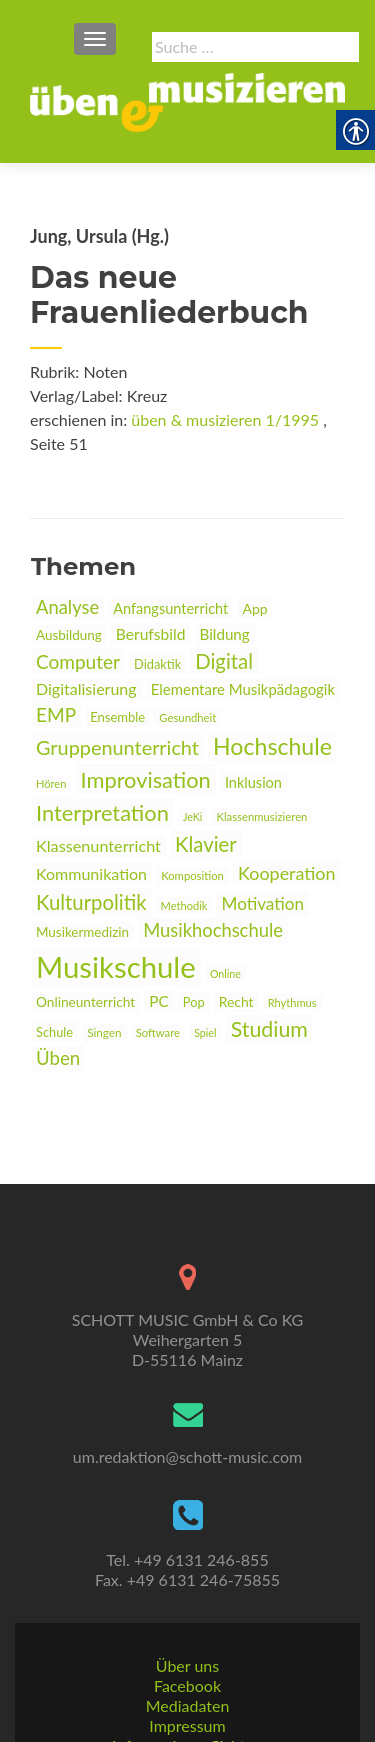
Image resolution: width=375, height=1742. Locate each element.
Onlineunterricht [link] (85, 1002)
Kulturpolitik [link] (91, 902)
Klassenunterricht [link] (98, 845)
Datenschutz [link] (187, 1722)
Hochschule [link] (272, 746)
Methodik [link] (184, 905)
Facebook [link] (187, 1622)
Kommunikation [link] (91, 873)
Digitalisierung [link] (86, 688)
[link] (187, 100)
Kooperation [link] (287, 873)
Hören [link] (51, 783)
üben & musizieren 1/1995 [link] (225, 419)
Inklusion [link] (253, 782)
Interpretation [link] (102, 812)
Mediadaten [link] (188, 1642)
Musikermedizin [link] (82, 932)
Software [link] (158, 1032)
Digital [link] (224, 661)
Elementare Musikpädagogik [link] (243, 689)
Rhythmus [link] (292, 1002)
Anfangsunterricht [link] (170, 608)
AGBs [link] (187, 1702)
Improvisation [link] (146, 779)
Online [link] (225, 973)
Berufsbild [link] (151, 634)
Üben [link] (58, 1058)
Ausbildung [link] (69, 635)
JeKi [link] (192, 816)
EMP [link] (56, 714)
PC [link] (159, 1001)
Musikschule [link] (116, 966)
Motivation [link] (263, 903)
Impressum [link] (187, 1662)
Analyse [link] (67, 607)
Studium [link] (269, 1029)
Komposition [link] (192, 875)
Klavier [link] (206, 844)
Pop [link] (194, 1002)
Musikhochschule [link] (213, 930)
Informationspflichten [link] (187, 1682)
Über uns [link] (187, 1602)
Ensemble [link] (117, 717)
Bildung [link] (225, 634)
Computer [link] (78, 661)
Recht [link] (236, 1001)
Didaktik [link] (157, 664)
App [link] (254, 608)
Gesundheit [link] (187, 717)
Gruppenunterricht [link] (117, 747)
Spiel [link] (205, 1032)
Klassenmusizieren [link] (261, 816)
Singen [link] (104, 1032)
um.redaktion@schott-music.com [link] (187, 1393)
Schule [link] (54, 1032)
